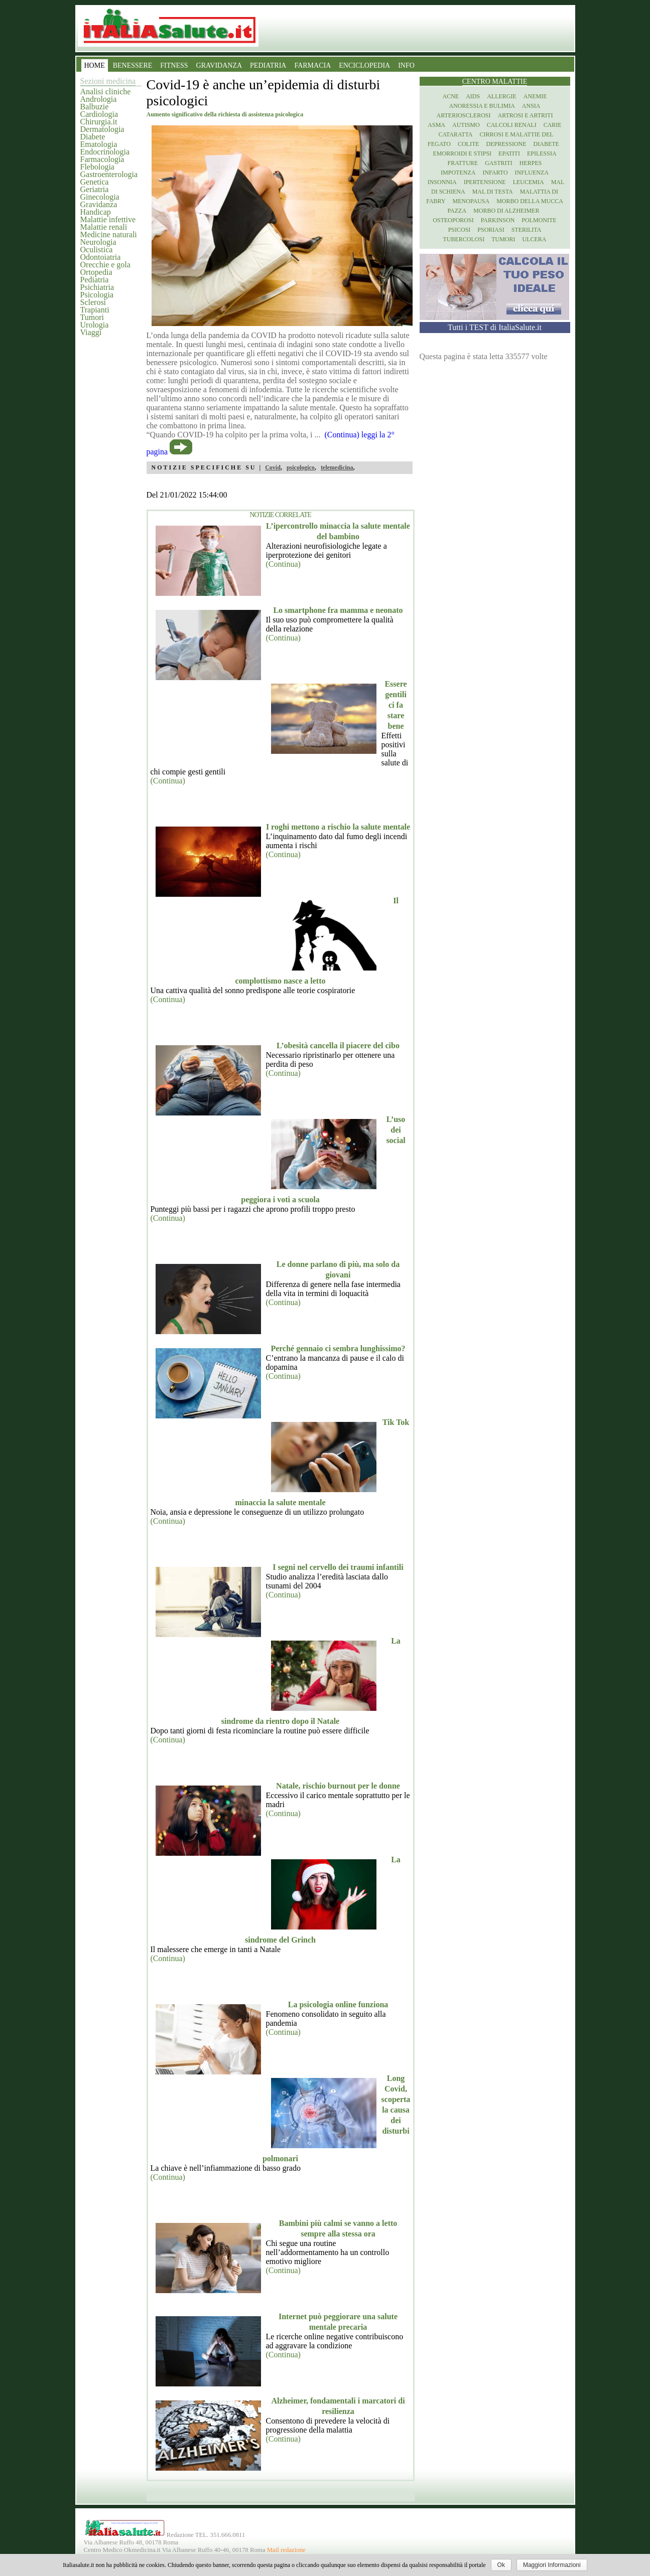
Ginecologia (99, 197)
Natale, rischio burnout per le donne (338, 1786)
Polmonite (539, 220)
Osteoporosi (453, 220)
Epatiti (509, 153)
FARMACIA (312, 65)
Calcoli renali (512, 124)
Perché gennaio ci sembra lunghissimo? (338, 1348)
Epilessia (542, 153)
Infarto (494, 172)
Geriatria (94, 189)
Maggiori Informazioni (552, 2564)
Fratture (462, 163)
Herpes (530, 163)
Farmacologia (102, 159)
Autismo (466, 124)
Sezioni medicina (108, 81)
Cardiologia (99, 114)
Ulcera (535, 239)
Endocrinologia (105, 151)
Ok (501, 2564)
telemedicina (337, 467)
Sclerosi (93, 302)
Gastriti (498, 163)
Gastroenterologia (109, 174)
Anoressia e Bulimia (481, 105)
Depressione (506, 143)
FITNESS (174, 65)
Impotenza (458, 172)
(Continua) (283, 564)
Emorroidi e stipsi (462, 153)
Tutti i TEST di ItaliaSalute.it (495, 327)
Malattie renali (103, 227)
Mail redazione (286, 2549)
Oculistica (96, 249)
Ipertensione (485, 182)
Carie (553, 124)
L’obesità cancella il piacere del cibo (338, 1045)
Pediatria (94, 279)
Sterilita (526, 229)
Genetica (94, 182)
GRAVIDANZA (219, 65)
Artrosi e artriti (525, 115)
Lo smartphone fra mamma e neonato (338, 610)
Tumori (92, 317)
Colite (468, 143)
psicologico (301, 467)
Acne (450, 96)
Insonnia (442, 182)
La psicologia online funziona (338, 2004)
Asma (436, 124)
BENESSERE (133, 65)
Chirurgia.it (98, 121)
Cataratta (455, 134)
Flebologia (97, 167)
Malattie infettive (108, 219)
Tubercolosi (463, 239)
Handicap (95, 212)
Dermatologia (102, 129)
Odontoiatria (100, 257)
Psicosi (459, 229)
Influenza (532, 172)
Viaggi (91, 332)
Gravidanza (98, 204)
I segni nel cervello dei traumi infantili (338, 1567)
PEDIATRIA (268, 65)
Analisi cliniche (105, 91)
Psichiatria (97, 287)
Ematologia (98, 144)
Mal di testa (492, 191)
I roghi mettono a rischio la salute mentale (338, 827)
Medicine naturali (108, 234)
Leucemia (528, 182)
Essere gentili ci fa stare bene (395, 705)
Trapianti (94, 309)
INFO (406, 65)
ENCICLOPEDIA (364, 65)
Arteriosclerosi (464, 115)
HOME (94, 65)
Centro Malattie (495, 81)
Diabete (92, 136)
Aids (473, 96)
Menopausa (471, 201)
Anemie (535, 96)
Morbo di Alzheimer (506, 210)
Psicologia (97, 294)
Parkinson (498, 220)
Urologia (94, 324)
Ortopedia (96, 272)
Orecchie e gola (105, 264)
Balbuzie (94, 106)
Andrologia (98, 99)
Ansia (531, 105)
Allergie (501, 96)
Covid (273, 467)
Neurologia (98, 242)
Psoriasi (490, 229)
